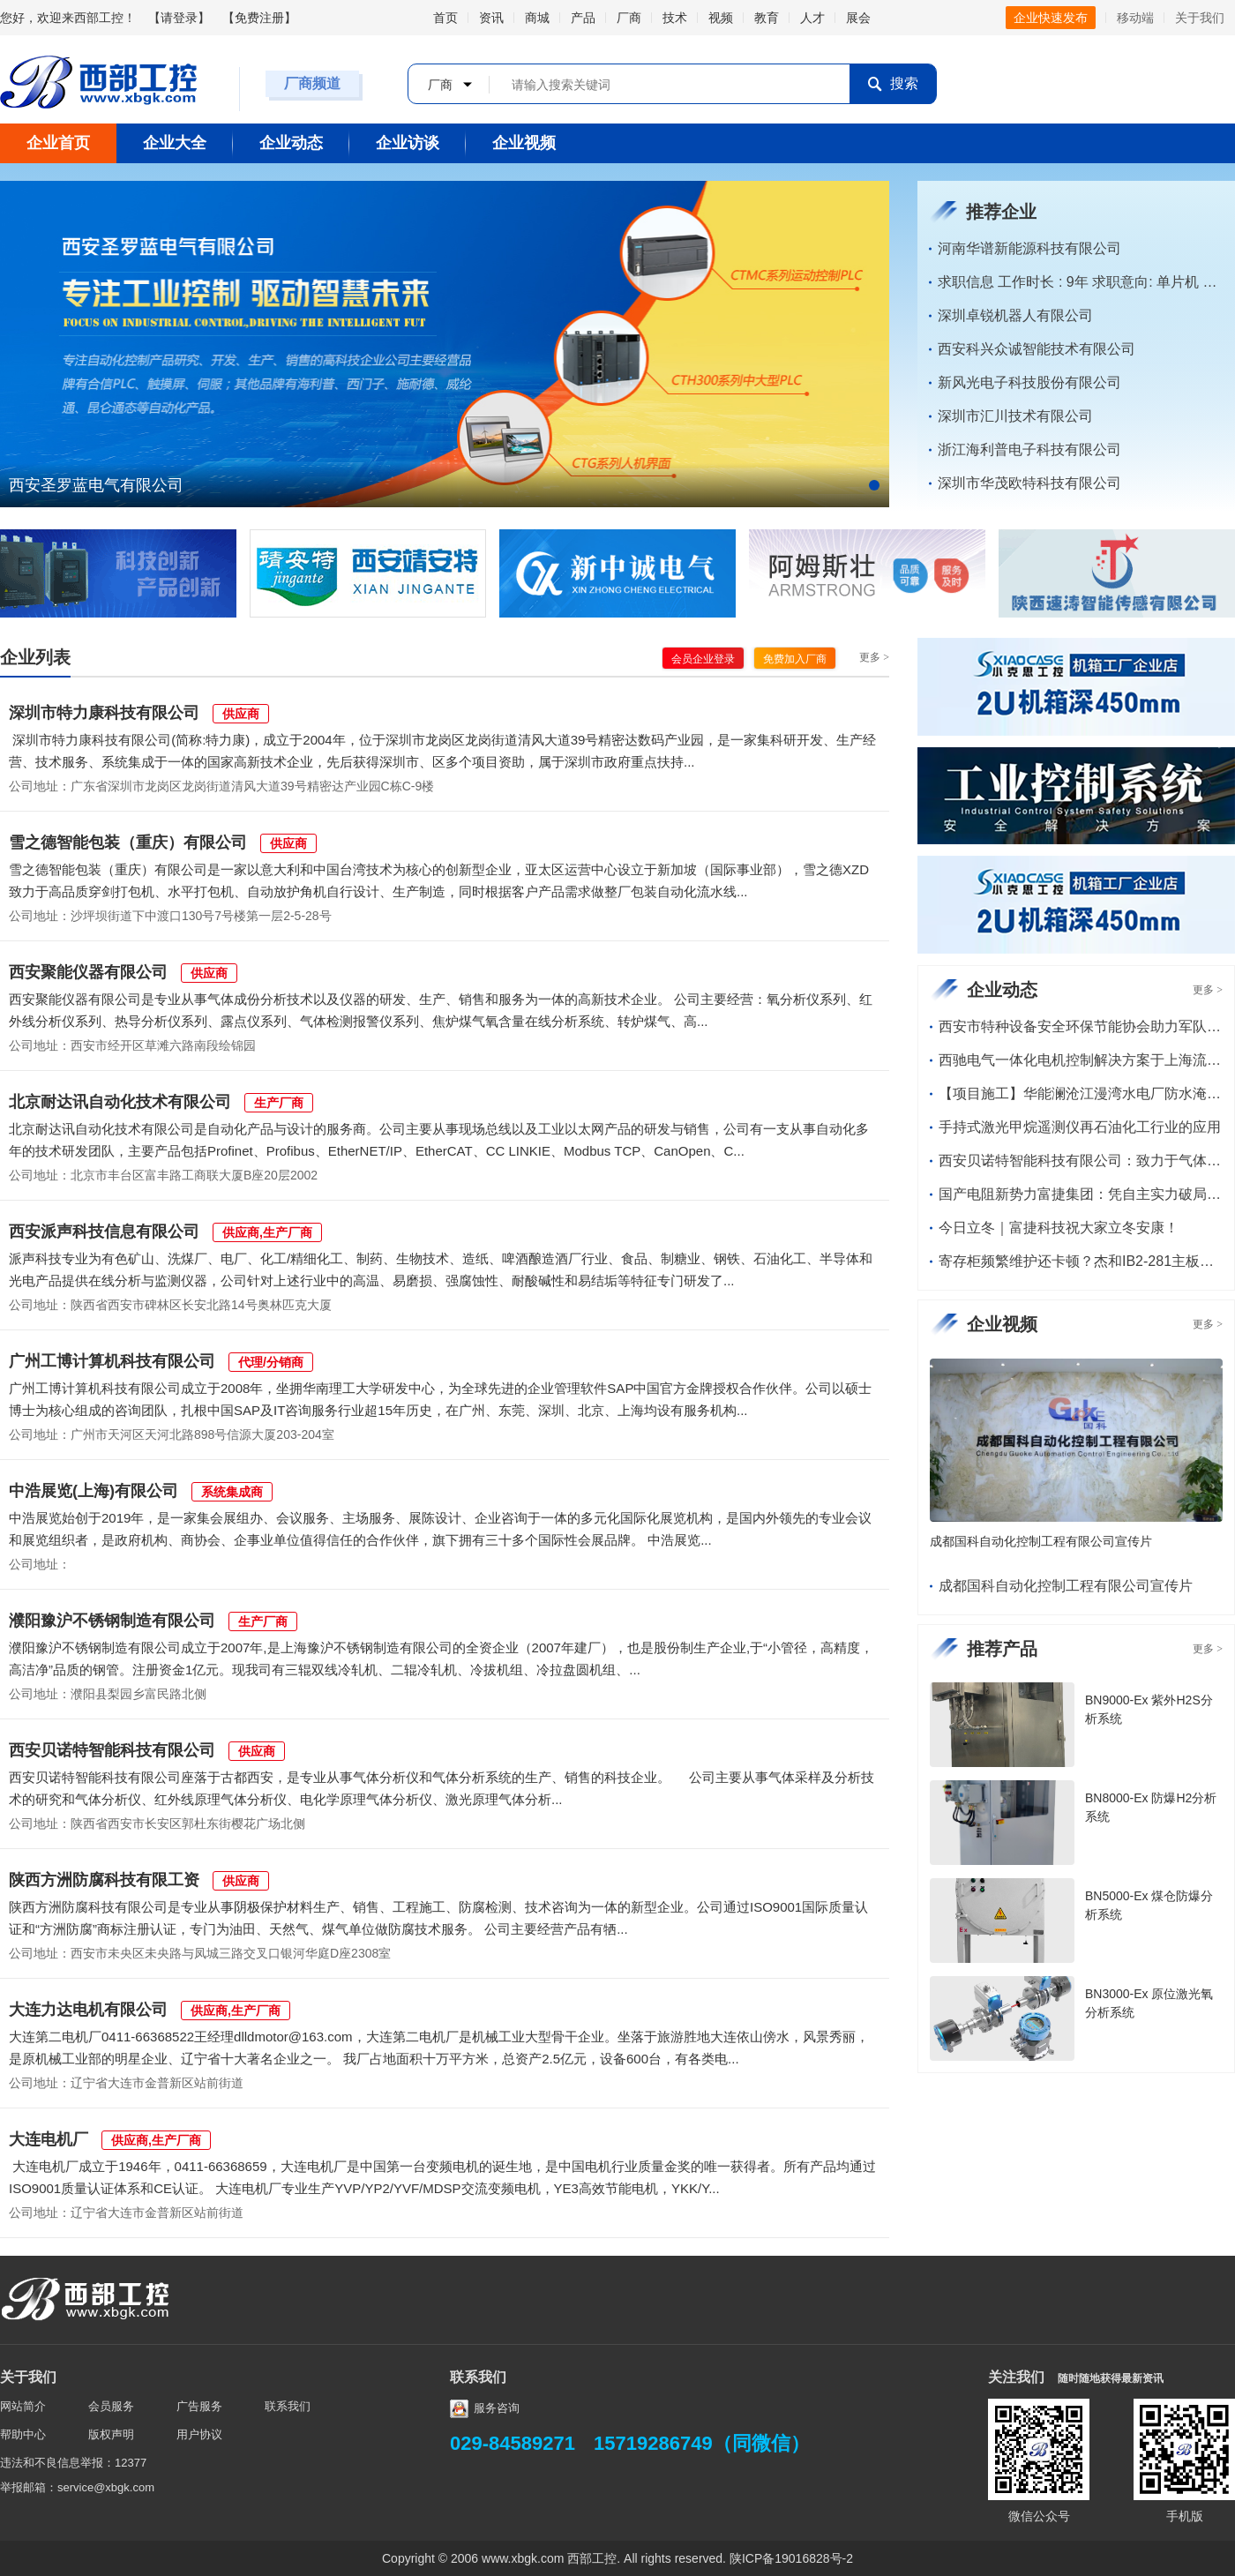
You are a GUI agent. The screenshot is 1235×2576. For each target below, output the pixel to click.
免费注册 (259, 18)
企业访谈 (407, 143)
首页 (445, 18)
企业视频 (524, 143)
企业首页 (58, 143)
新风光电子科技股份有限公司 (1029, 382)
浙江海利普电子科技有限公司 (1029, 449)
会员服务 (111, 2406)
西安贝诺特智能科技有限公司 (112, 1750)
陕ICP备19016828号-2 (791, 2558)
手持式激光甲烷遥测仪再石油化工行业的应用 (1080, 1127)
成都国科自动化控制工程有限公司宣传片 (1041, 1541)
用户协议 (199, 2434)
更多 (874, 657)
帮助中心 (23, 2434)
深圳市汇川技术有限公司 (1015, 415)
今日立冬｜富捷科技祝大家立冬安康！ (1059, 1227)
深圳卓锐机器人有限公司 (1015, 315)
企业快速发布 (1051, 18)
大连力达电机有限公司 (88, 2009)
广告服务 (199, 2406)
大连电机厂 (48, 2139)
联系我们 (288, 2406)
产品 (583, 18)
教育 (766, 18)
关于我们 (1199, 18)
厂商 (629, 18)
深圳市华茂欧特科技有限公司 (1029, 483)
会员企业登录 (703, 659)
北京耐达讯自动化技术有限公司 (120, 1102)
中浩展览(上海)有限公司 (93, 1491)
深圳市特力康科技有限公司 (104, 713)
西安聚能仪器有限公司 (88, 972)
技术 (674, 18)
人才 (812, 18)
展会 (858, 18)
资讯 (491, 18)
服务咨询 (485, 2408)
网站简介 (23, 2406)
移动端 (1135, 18)
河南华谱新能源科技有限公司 (1029, 248)
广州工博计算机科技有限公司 (112, 1361)
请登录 (179, 18)
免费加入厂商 (795, 659)
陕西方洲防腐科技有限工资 (104, 1880)
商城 (537, 18)
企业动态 (291, 143)
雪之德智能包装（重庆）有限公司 (128, 842)
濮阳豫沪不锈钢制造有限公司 (112, 1620)
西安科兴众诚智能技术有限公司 (1036, 348)
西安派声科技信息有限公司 (104, 1231)
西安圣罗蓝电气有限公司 (96, 485)
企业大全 (174, 143)
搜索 (892, 84)
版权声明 (111, 2434)
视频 (720, 18)
